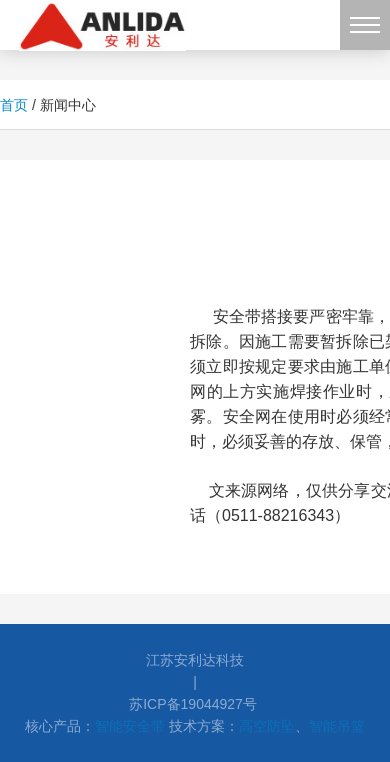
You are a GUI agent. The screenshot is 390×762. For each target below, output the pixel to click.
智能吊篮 (337, 726)
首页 (14, 105)
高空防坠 (267, 726)
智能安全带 (130, 726)
